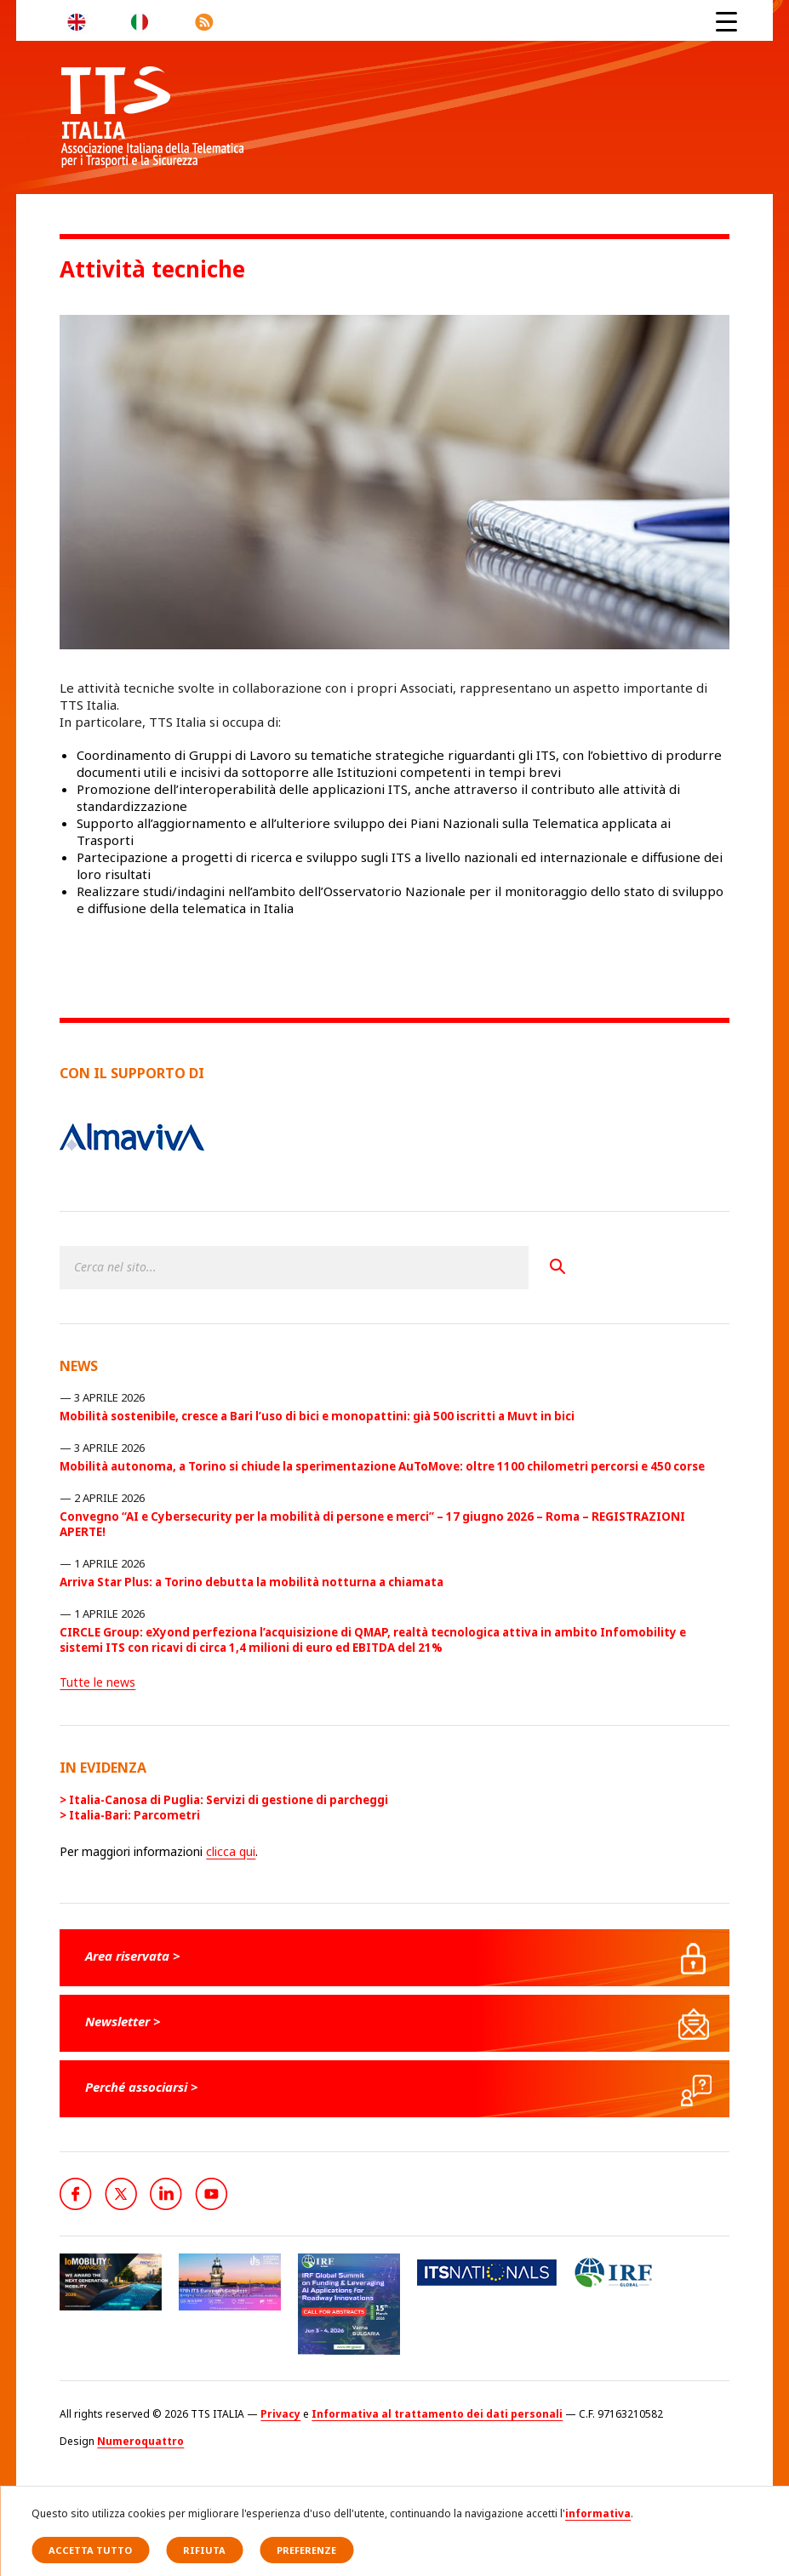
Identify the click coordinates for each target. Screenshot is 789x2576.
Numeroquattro (140, 2441)
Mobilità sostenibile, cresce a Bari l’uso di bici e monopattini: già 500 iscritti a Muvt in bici (317, 1416)
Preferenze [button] (306, 2550)
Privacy (280, 2414)
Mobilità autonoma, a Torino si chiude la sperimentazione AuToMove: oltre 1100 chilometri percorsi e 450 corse (382, 1466)
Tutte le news (97, 1682)
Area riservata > (132, 1955)
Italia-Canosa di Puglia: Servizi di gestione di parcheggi (228, 1800)
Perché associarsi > (141, 2086)
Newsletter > (123, 2021)
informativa (598, 2513)
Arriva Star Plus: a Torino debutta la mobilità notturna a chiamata (251, 1582)
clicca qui (230, 1851)
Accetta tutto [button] (90, 2550)
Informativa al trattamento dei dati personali (437, 2414)
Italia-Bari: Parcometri (134, 1815)
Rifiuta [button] (204, 2550)
